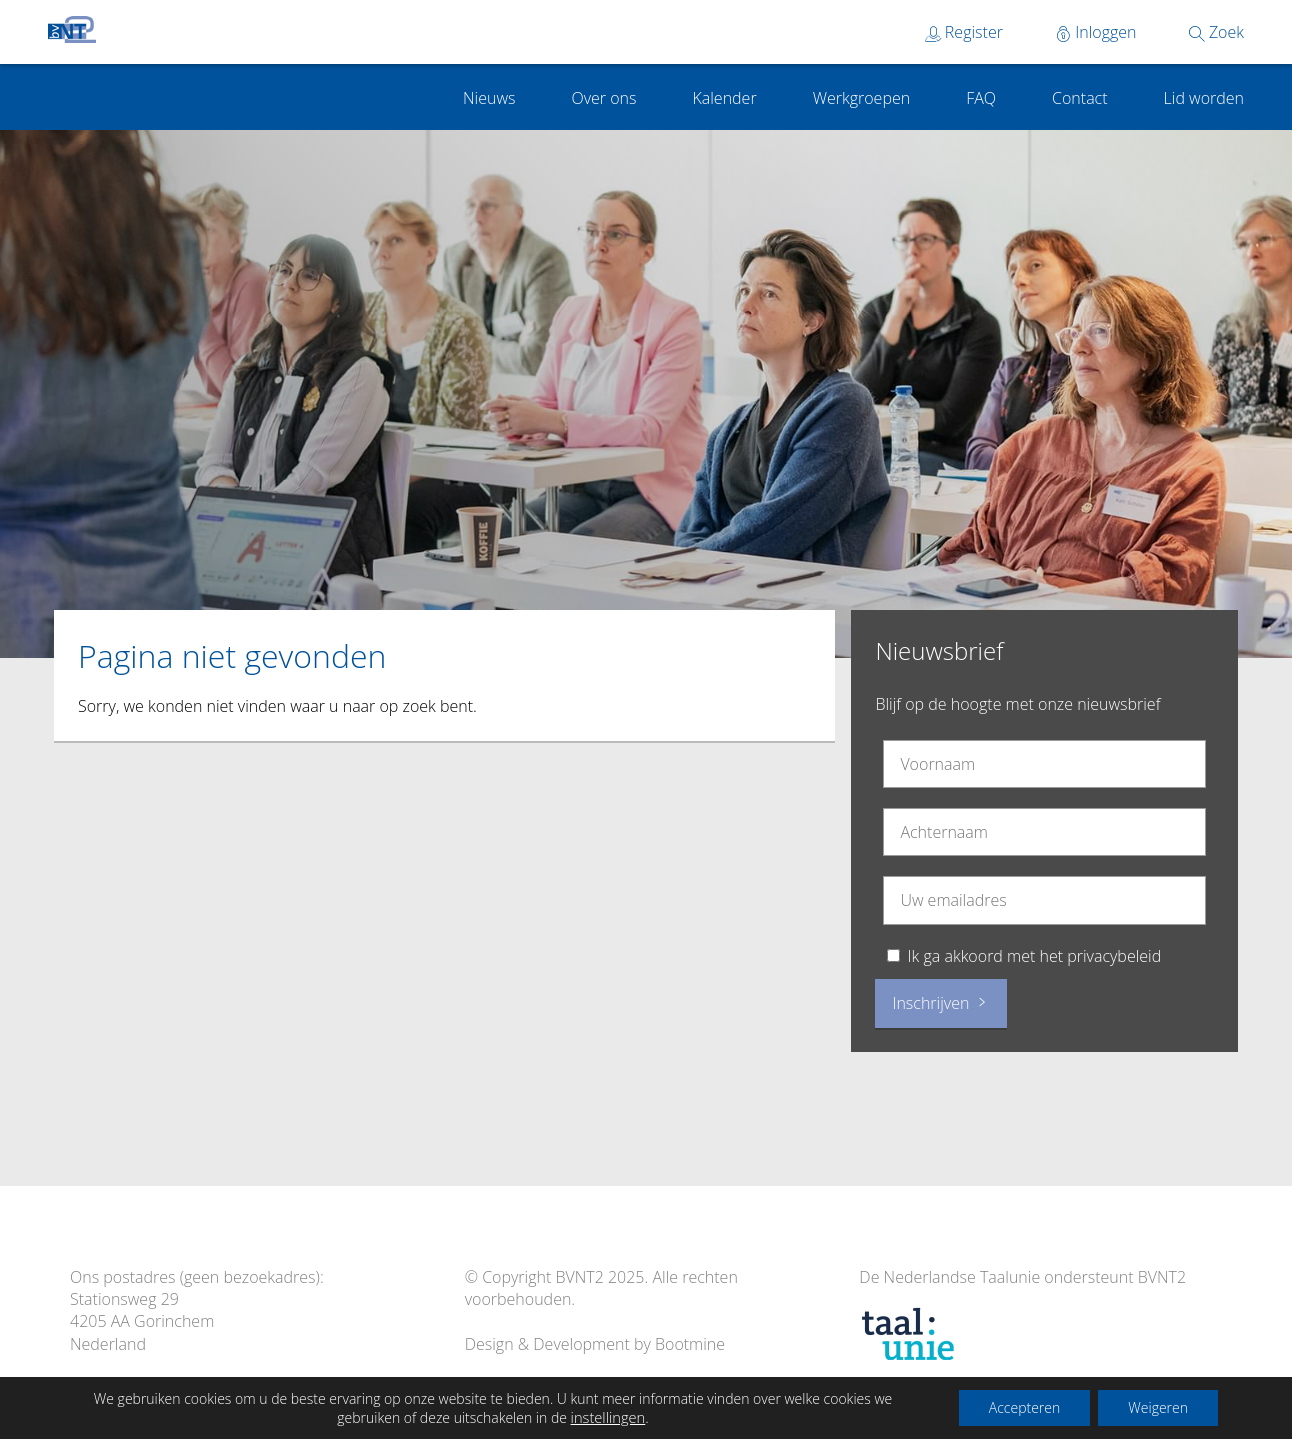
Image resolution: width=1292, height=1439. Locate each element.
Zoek (1216, 32)
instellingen (608, 1417)
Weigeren (1158, 1407)
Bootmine (690, 1344)
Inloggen (1096, 32)
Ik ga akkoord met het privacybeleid (1035, 956)
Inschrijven (940, 1003)
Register (964, 32)
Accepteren (1025, 1407)
